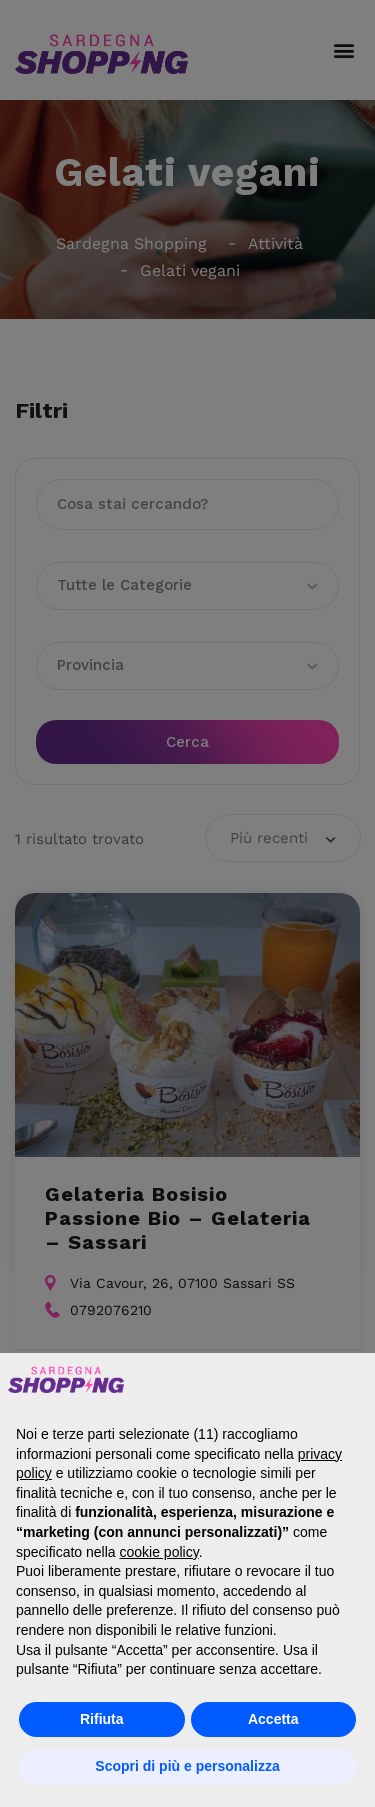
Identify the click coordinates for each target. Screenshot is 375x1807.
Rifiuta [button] (102, 1719)
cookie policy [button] (159, 1552)
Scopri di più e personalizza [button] (187, 1766)
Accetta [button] (273, 1719)
